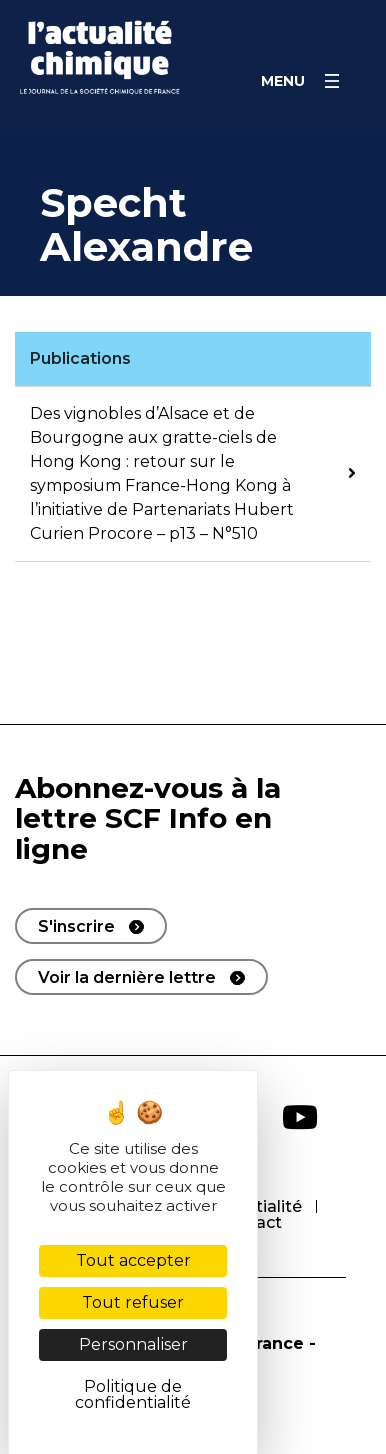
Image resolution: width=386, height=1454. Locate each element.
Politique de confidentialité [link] (133, 1394)
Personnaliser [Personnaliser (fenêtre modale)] (133, 1344)
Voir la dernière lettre (127, 977)
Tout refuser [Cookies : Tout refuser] (133, 1302)
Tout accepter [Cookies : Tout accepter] (133, 1260)
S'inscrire (76, 926)
